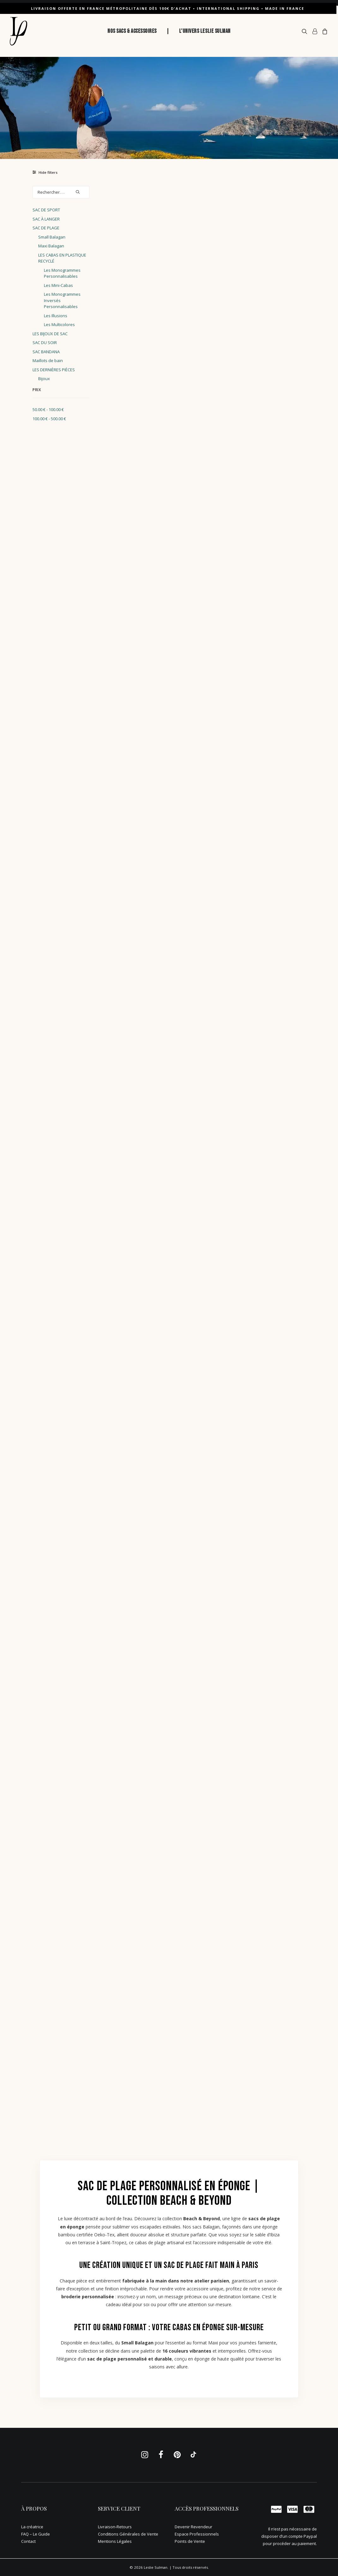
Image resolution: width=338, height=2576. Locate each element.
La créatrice (32, 2527)
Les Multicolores (59, 324)
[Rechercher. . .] (61, 192)
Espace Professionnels (197, 2534)
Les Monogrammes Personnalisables (62, 273)
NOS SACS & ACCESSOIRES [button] (132, 31)
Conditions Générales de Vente (128, 2534)
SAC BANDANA (46, 352)
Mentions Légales (115, 2541)
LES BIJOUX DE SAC (50, 333)
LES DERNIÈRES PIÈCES (54, 370)
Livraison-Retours (115, 2527)
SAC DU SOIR (45, 342)
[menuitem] (132, 31)
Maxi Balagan (51, 246)
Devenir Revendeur (193, 2527)
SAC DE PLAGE (46, 228)
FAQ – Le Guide (35, 2534)
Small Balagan (51, 237)
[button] (306, 31)
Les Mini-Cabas (58, 285)
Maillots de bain (48, 360)
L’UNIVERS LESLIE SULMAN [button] (205, 31)
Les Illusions (55, 315)
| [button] (168, 31)
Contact (28, 2541)
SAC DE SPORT (46, 210)
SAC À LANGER (46, 219)
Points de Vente (190, 2541)
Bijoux (44, 378)
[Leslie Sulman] (18, 31)
